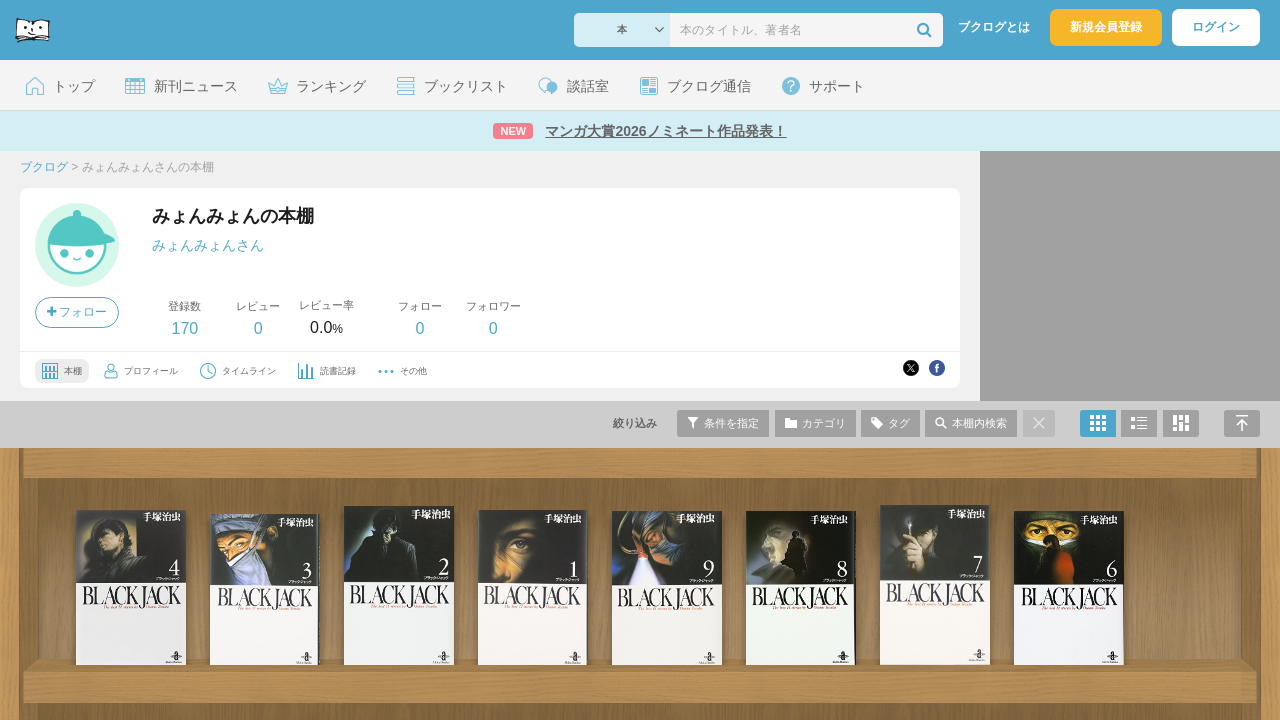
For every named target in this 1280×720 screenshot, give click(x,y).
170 (184, 328)
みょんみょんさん (208, 245)
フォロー (77, 312)
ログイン (1216, 27)
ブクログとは (994, 27)
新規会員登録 (1106, 27)
